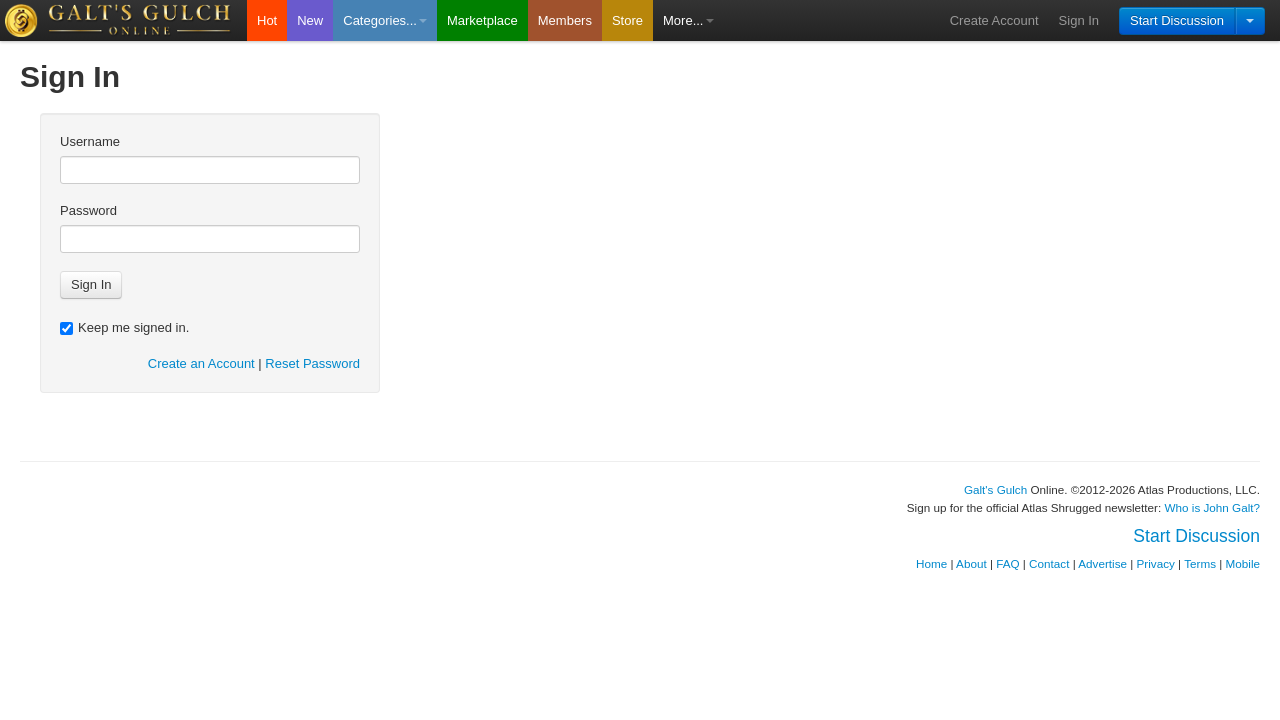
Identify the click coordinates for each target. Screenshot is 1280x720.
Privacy (1156, 563)
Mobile (1243, 563)
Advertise (1102, 563)
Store (627, 20)
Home (931, 563)
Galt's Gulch (995, 489)
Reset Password (312, 363)
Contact (1049, 563)
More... (688, 20)
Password (88, 210)
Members (565, 20)
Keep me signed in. (124, 327)
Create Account (994, 20)
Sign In (1079, 20)
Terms (1200, 563)
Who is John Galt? (1213, 507)
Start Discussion (1177, 20)
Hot (267, 20)
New (310, 20)
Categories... (385, 20)
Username (90, 141)
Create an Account (201, 363)
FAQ (1007, 563)
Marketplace (482, 20)
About (971, 563)
